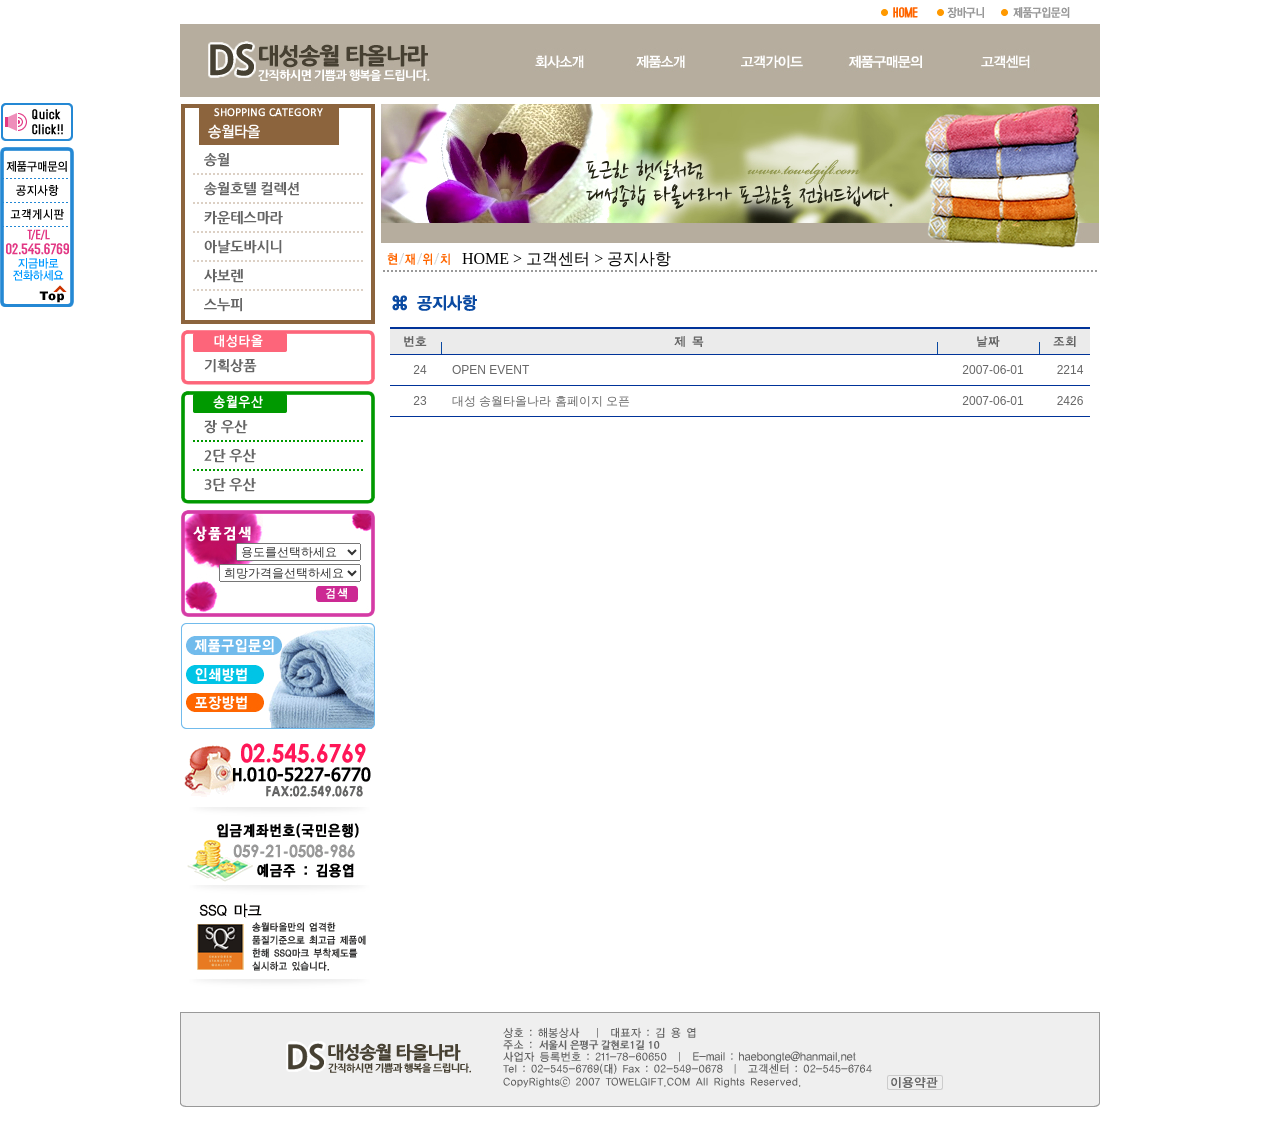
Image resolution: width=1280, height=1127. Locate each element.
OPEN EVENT (490, 370)
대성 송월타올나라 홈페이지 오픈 (541, 401)
